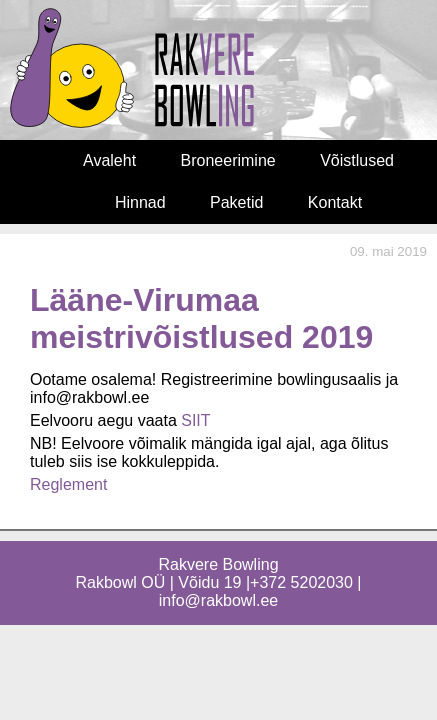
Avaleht (109, 160)
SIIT (195, 420)
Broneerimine (228, 160)
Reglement (68, 484)
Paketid (236, 202)
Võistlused (357, 160)
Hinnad (140, 202)
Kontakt (335, 202)
